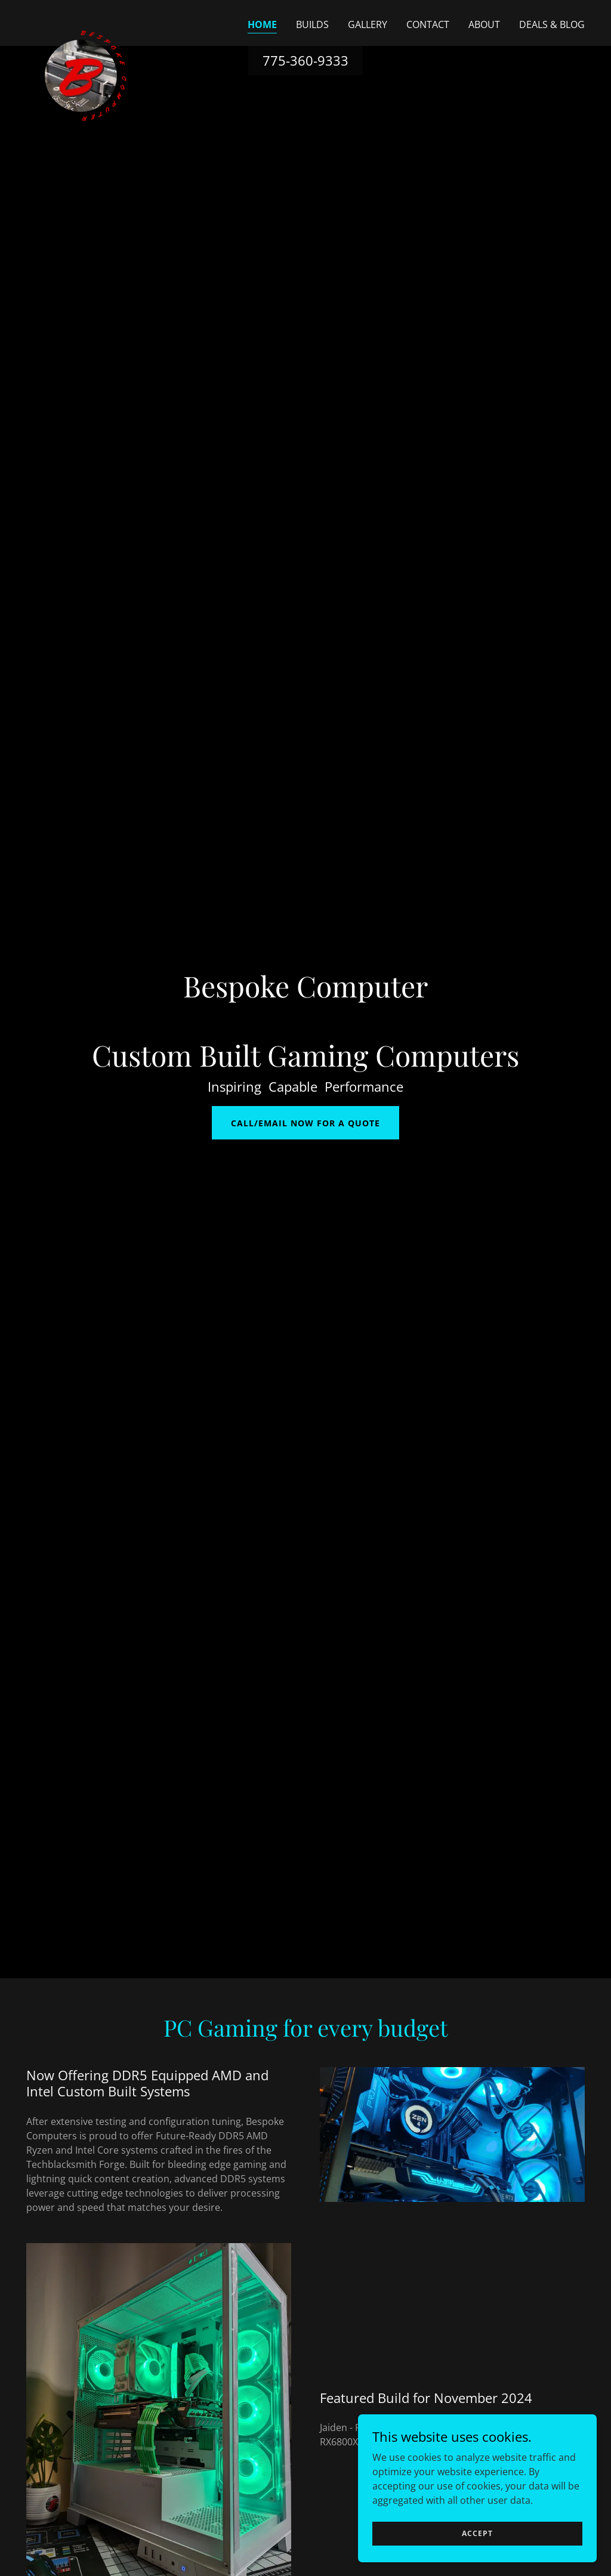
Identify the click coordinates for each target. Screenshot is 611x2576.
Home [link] (262, 24)
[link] (86, 21)
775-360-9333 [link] (305, 60)
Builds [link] (312, 24)
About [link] (484, 24)
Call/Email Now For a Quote (305, 1123)
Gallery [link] (367, 24)
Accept (477, 2533)
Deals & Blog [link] (552, 24)
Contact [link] (427, 24)
